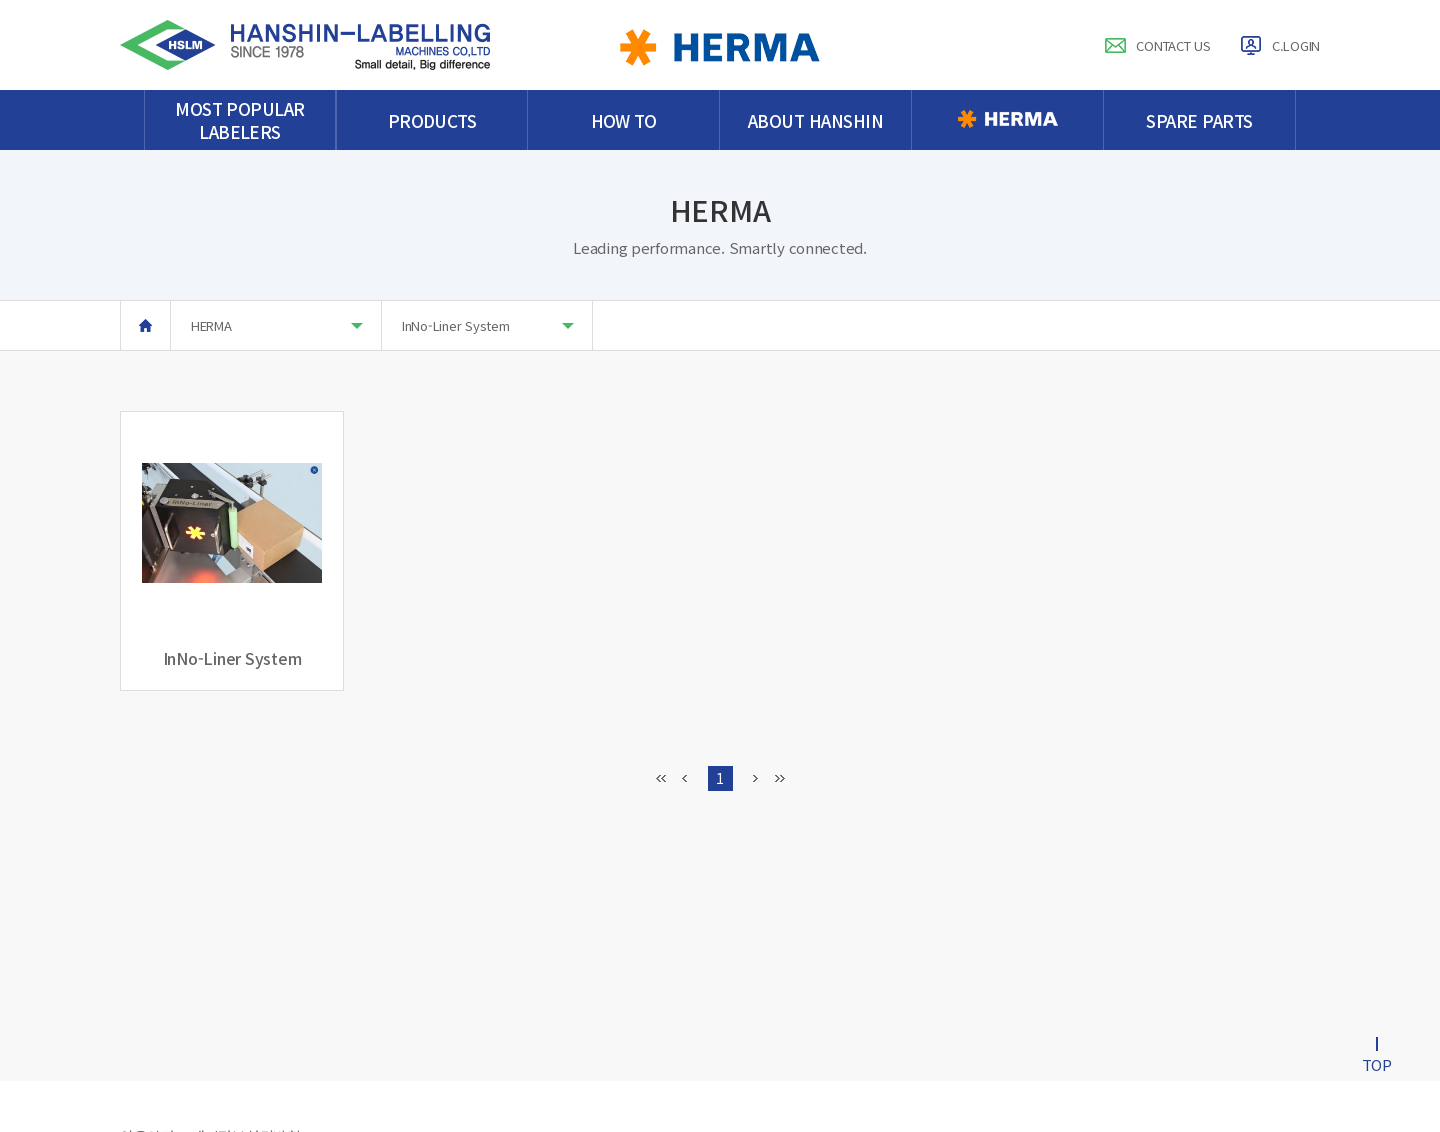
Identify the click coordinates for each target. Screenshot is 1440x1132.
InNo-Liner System (488, 325)
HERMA (277, 325)
